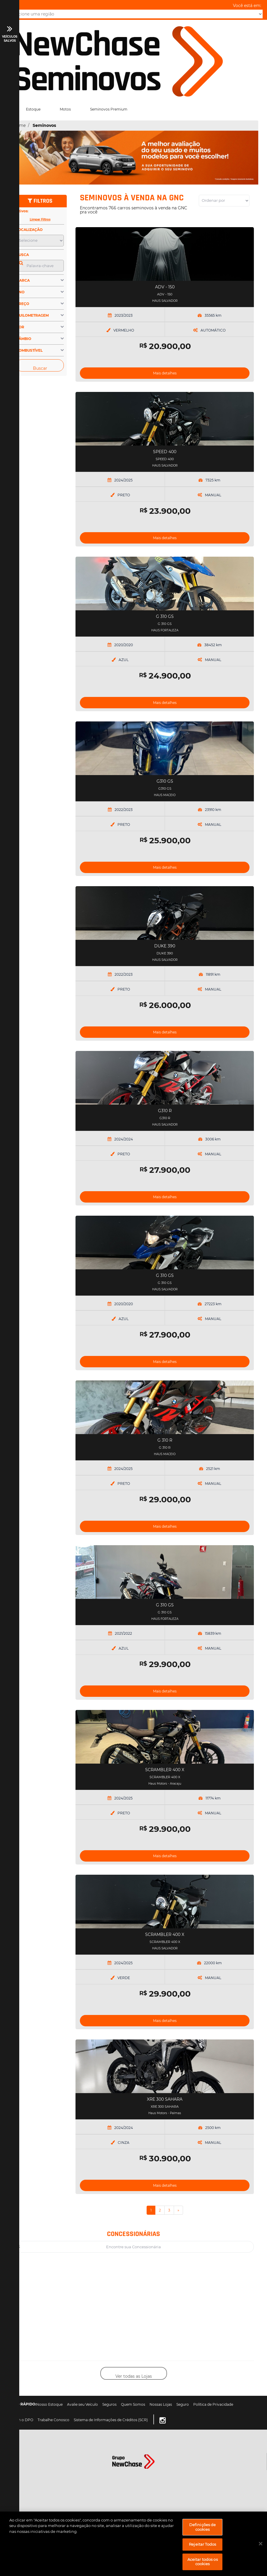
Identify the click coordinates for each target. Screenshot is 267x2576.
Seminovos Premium (108, 109)
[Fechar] (260, 2543)
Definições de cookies (202, 2527)
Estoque (33, 109)
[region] (133, 2544)
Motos (65, 109)
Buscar (40, 368)
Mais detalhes (165, 373)
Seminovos (44, 125)
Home (19, 125)
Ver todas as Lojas (133, 2376)
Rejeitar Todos (202, 2544)
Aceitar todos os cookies (202, 2561)
